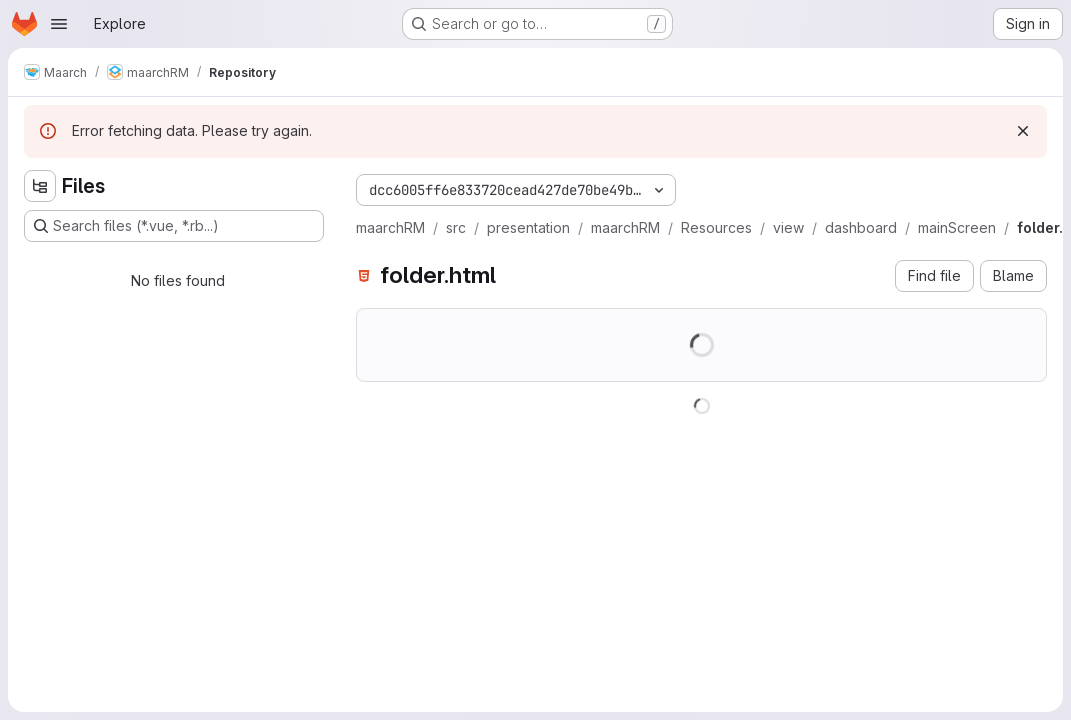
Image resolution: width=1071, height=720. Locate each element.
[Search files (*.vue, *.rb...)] (174, 226)
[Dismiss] (1023, 131)
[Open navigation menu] (59, 24)
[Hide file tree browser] (40, 186)
